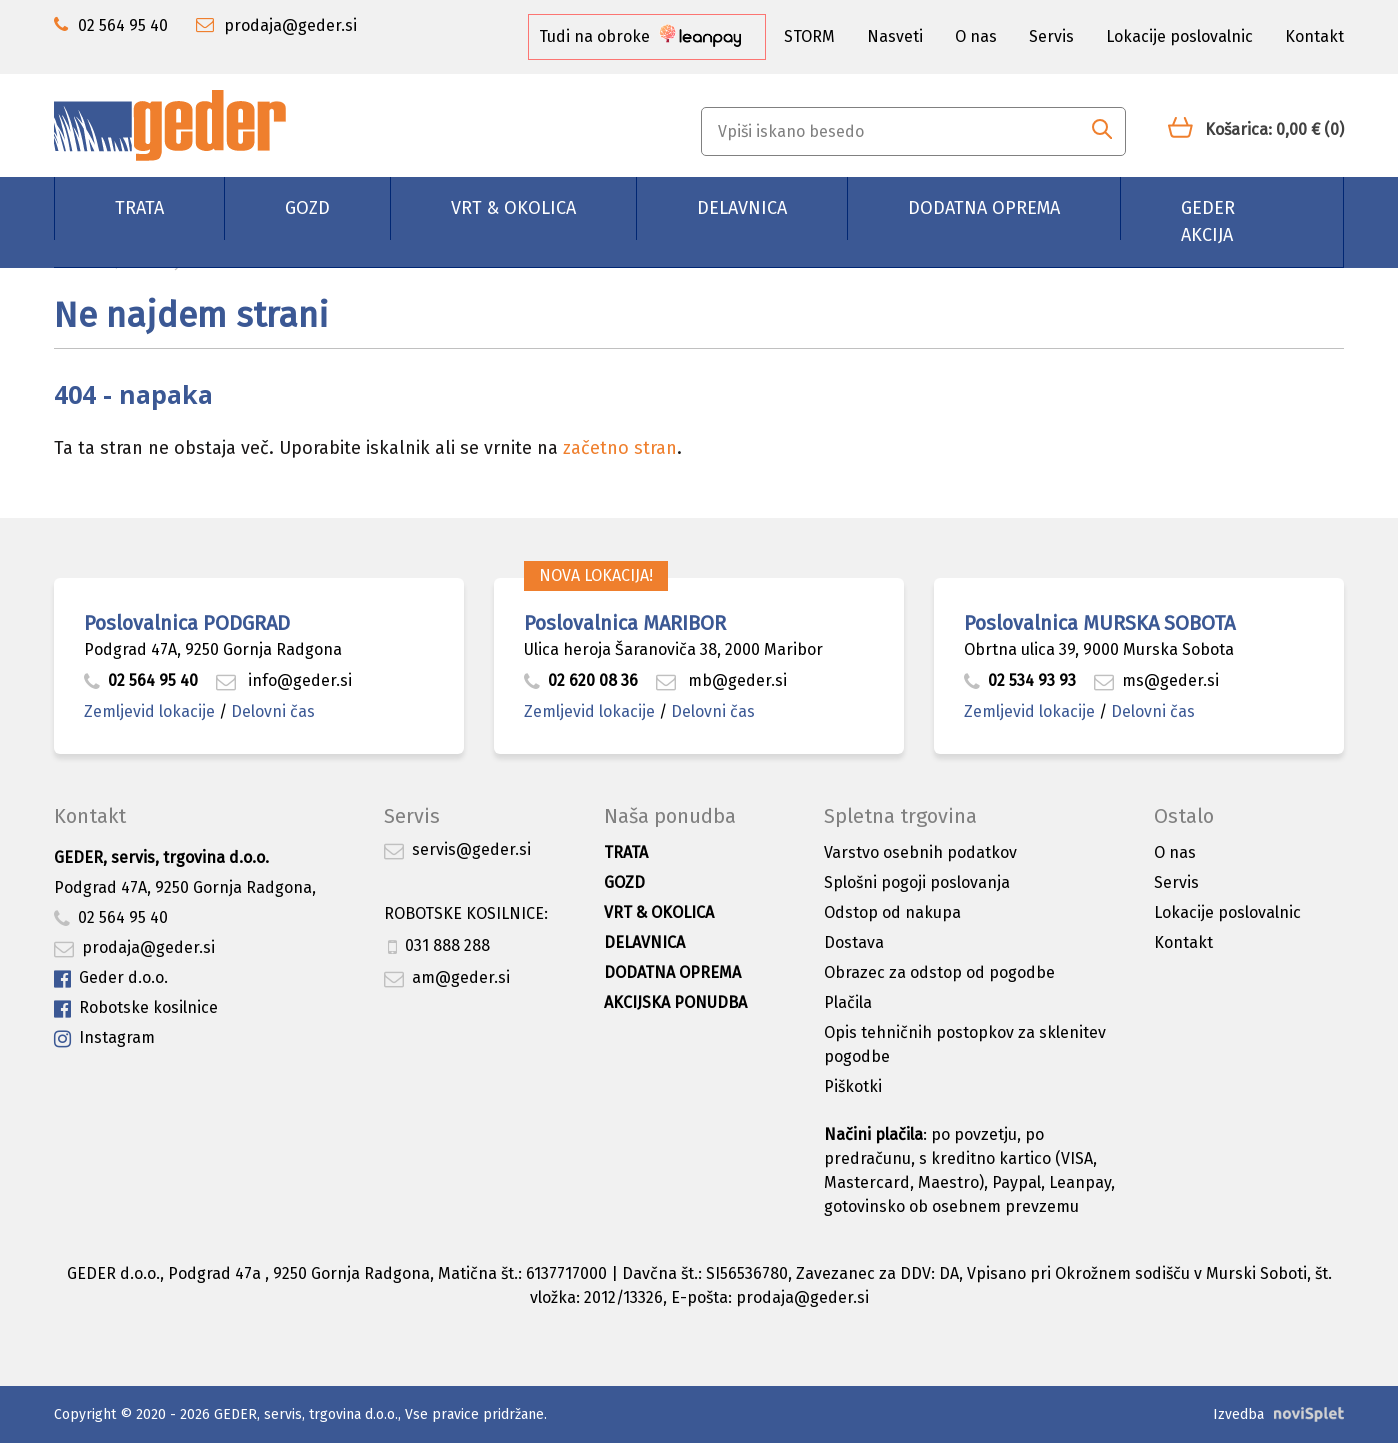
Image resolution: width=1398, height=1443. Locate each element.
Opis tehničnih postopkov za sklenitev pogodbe (965, 1044)
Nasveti (895, 36)
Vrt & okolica (513, 208)
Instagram (104, 1038)
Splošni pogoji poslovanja (917, 882)
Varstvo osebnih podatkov (920, 852)
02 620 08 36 (581, 680)
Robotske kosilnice (136, 1008)
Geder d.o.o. (111, 978)
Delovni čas (273, 711)
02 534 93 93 (1022, 680)
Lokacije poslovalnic (1179, 36)
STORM (809, 36)
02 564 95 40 (141, 680)
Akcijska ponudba (675, 1002)
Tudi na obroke (640, 36)
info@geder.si (284, 680)
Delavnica (742, 208)
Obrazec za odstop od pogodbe (939, 972)
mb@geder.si (721, 680)
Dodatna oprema (984, 208)
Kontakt (1314, 36)
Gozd (307, 208)
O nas (976, 36)
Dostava (854, 942)
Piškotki (853, 1086)
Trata (139, 208)
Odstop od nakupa (892, 912)
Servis (1051, 36)
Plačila (848, 1002)
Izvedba (1238, 1414)
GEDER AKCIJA (1208, 221)
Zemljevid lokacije (149, 711)
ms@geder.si (1156, 680)
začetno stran (620, 448)
